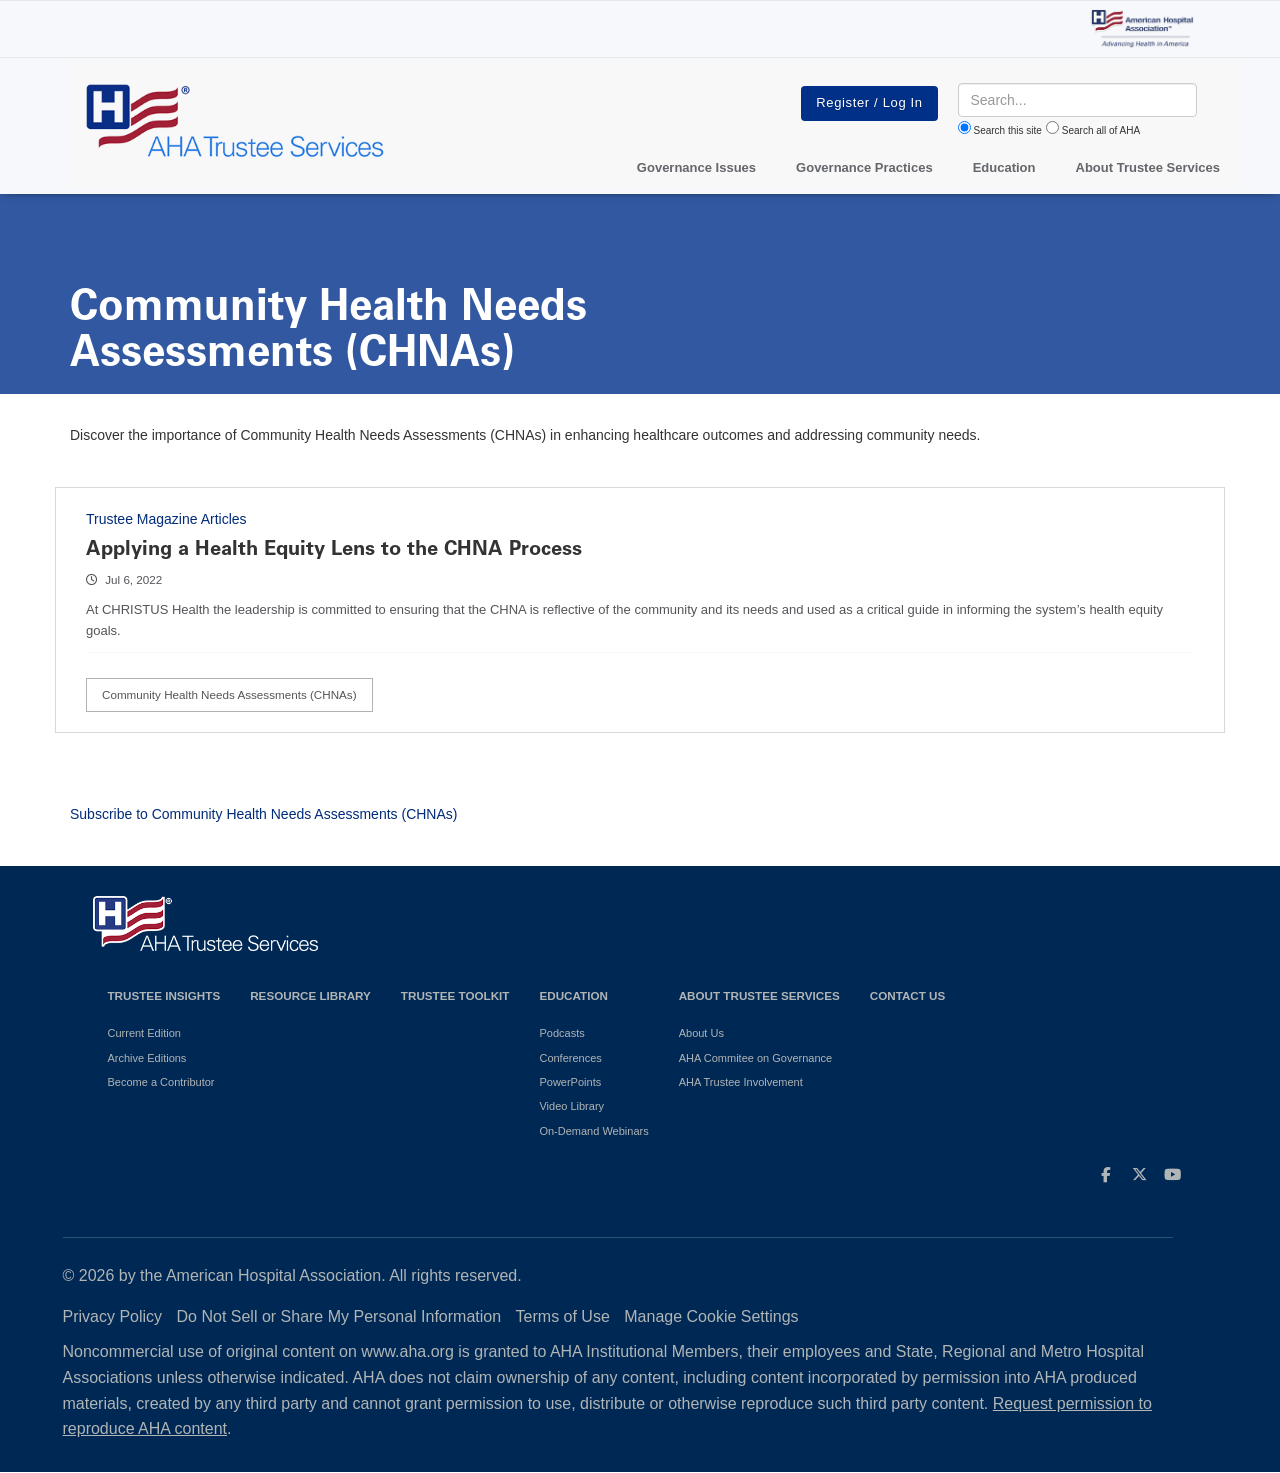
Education (573, 995)
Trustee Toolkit (455, 995)
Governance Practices (864, 167)
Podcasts (561, 1033)
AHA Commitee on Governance (755, 1058)
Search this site (1008, 130)
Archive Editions (147, 1058)
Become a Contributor (161, 1082)
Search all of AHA (1101, 130)
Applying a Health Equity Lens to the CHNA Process (334, 548)
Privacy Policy (113, 1316)
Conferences (570, 1058)
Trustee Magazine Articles (166, 519)
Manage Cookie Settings (711, 1316)
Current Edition (144, 1033)
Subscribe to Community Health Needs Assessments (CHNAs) (263, 814)
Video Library (571, 1106)
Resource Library (310, 995)
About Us (701, 1033)
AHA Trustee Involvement (741, 1082)
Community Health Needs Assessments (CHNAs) (229, 694)
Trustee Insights (164, 995)
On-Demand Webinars (593, 1131)
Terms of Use (563, 1316)
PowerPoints (570, 1082)
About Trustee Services (1148, 167)
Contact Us (908, 995)
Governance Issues (696, 167)
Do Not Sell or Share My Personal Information (339, 1316)
